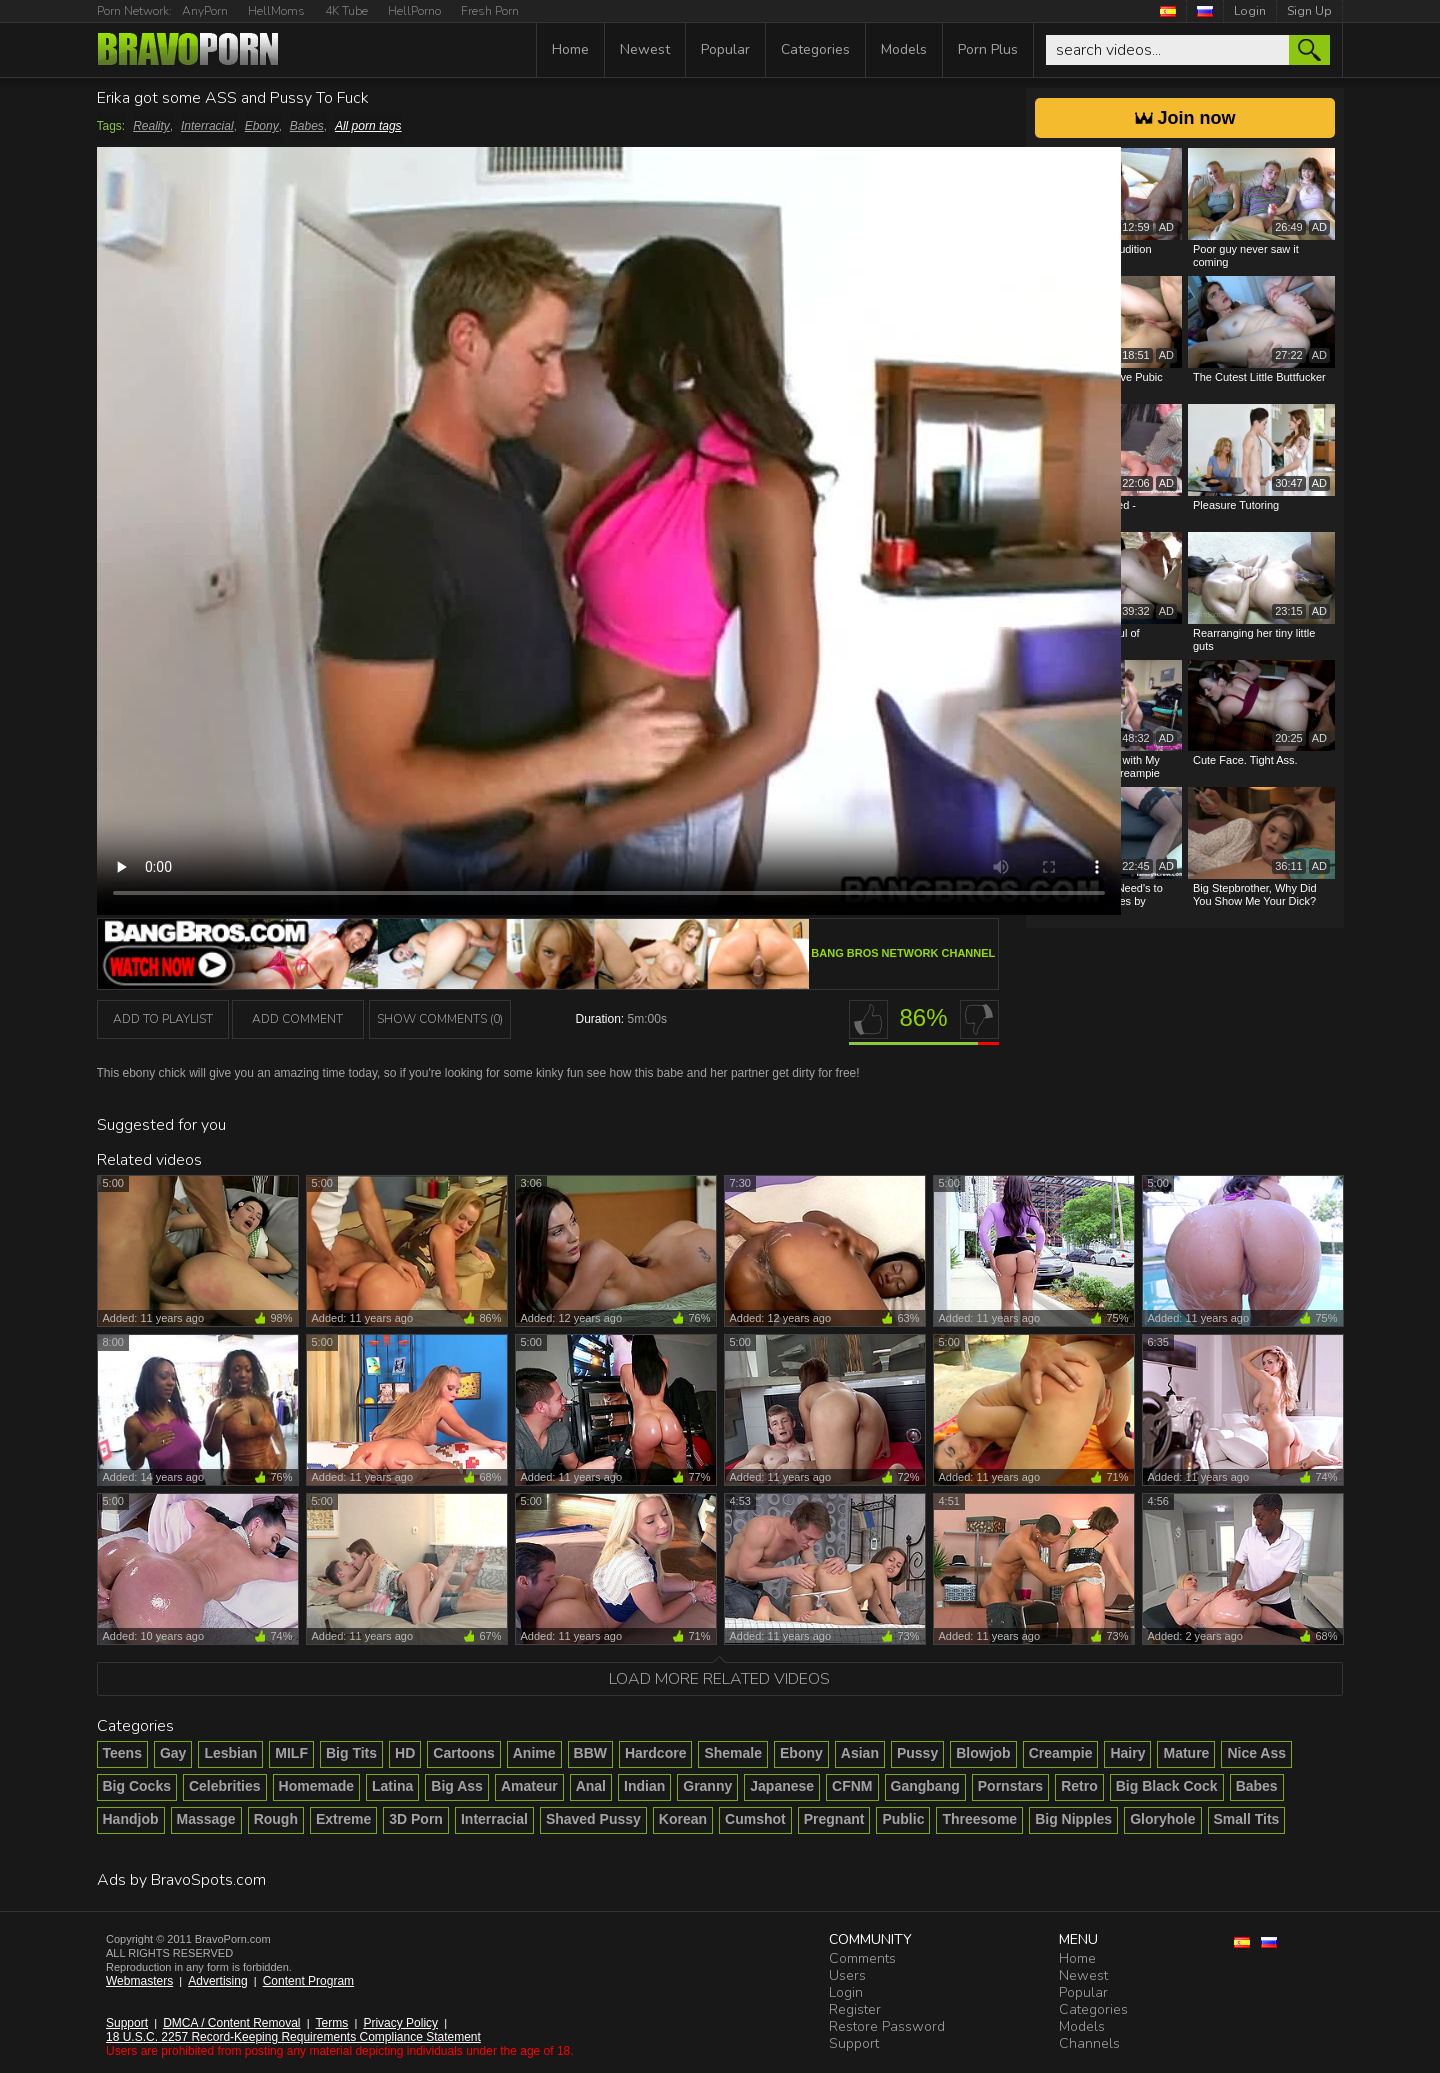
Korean (683, 1819)
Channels (1089, 2043)
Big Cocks (137, 1786)
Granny (707, 1786)
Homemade (316, 1786)
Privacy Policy (400, 2023)
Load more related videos (719, 1679)
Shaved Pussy (593, 1819)
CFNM (852, 1786)
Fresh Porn (490, 11)
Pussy (917, 1753)
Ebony (262, 126)
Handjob (131, 1819)
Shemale (733, 1753)
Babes (307, 126)
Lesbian (230, 1753)
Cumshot (755, 1819)
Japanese (782, 1786)
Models (904, 49)
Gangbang (925, 1786)
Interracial (207, 126)
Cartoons (463, 1753)
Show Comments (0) (440, 1019)
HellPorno (414, 11)
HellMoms (276, 11)
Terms (332, 2023)
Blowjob (983, 1753)
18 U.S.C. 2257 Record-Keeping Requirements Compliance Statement (293, 2037)
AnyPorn (205, 11)
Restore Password (887, 2026)
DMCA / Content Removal (231, 2023)
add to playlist (163, 1019)
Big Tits (351, 1753)
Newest (645, 49)
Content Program (308, 1981)
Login (1250, 11)
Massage (206, 1819)
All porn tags (368, 126)
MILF (291, 1753)
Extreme (343, 1819)
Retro (1079, 1786)
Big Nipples (1073, 1819)
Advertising (217, 1981)
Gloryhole (1162, 1819)
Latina (392, 1786)
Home (570, 49)
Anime (534, 1753)
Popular (725, 49)
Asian (860, 1753)
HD (405, 1753)
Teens (122, 1753)
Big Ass (457, 1786)
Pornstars (1010, 1786)
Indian (644, 1786)
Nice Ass (1256, 1753)
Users (847, 1975)
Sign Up (1309, 11)
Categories (815, 49)
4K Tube (346, 11)
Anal (591, 1786)
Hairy (1127, 1753)
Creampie (1061, 1753)
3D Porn (416, 1819)
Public (903, 1819)
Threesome (979, 1819)
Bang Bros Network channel (903, 953)
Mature (1186, 1753)
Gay (173, 1753)
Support (127, 2023)
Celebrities (225, 1786)
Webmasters (139, 1981)
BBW (590, 1753)
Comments (862, 1958)
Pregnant (834, 1819)
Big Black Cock (1167, 1786)
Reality (151, 126)
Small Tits (1247, 1819)
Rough (276, 1819)
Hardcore (655, 1753)
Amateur (529, 1786)
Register (855, 2009)
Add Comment (297, 1019)
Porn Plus (988, 49)
